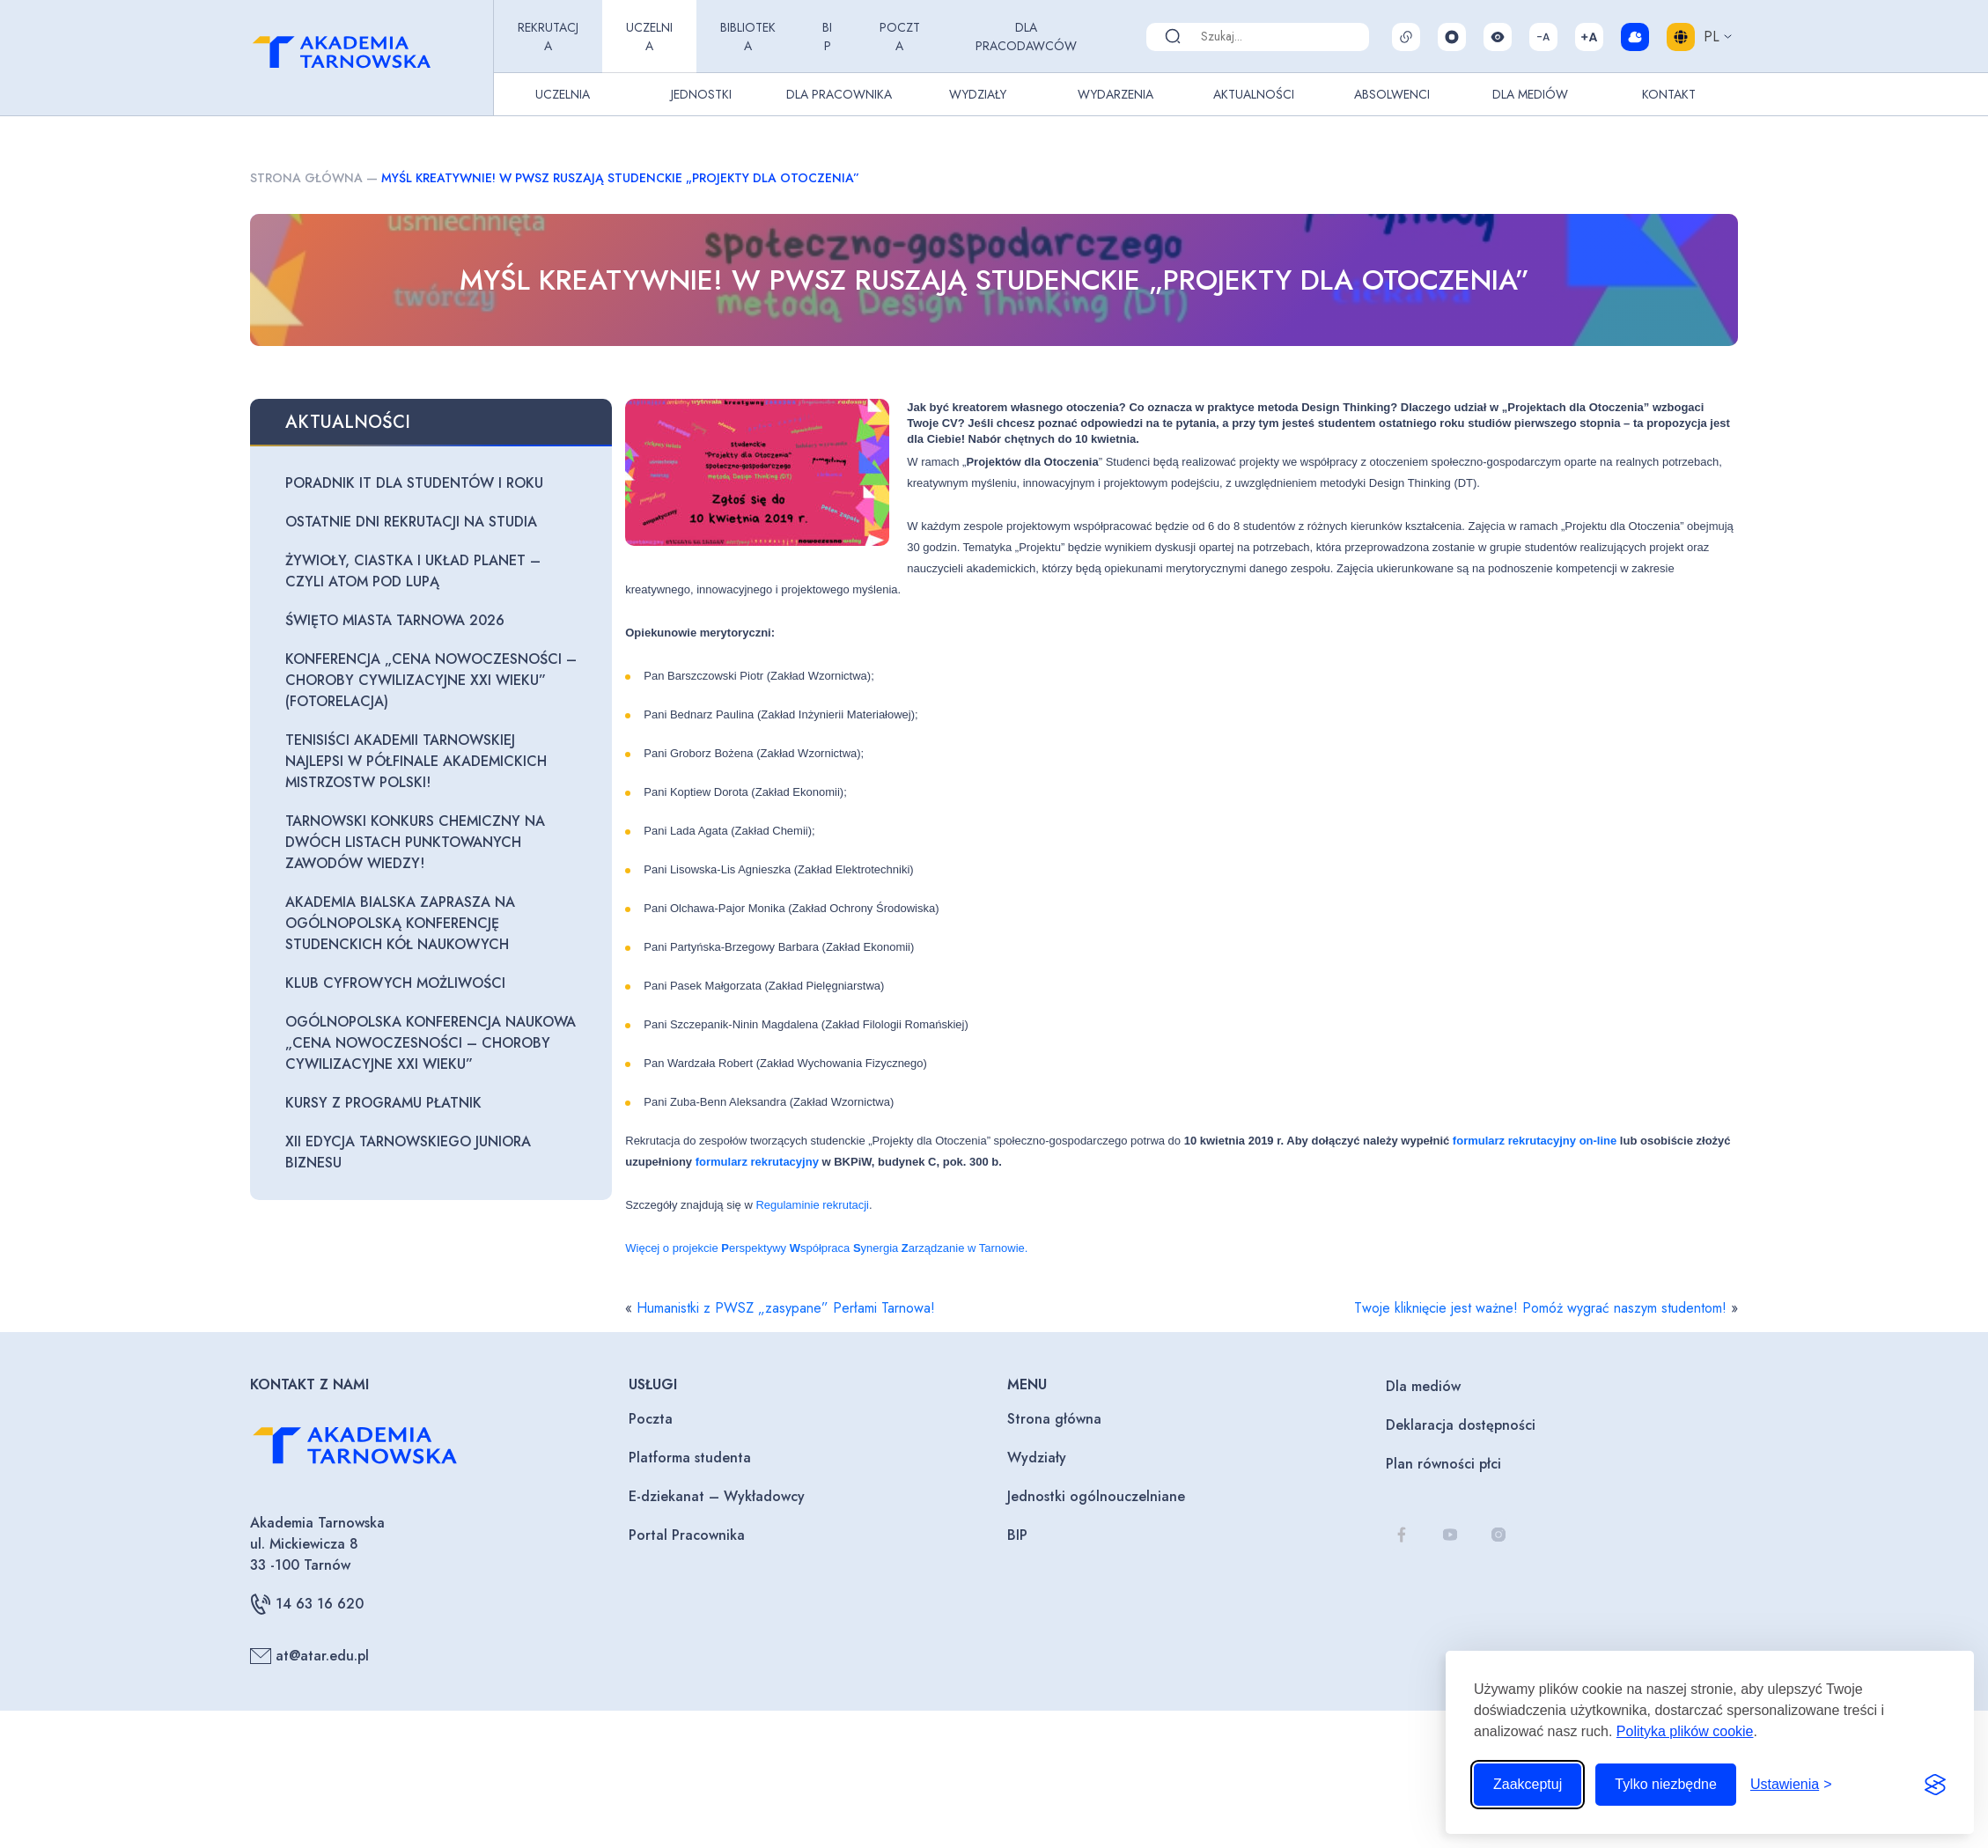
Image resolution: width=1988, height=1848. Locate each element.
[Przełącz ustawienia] (1791, 1784)
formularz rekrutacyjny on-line (1534, 1140)
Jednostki (701, 94)
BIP (827, 36)
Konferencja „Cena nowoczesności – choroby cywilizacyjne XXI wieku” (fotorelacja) (431, 680)
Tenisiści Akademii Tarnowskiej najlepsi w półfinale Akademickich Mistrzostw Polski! (416, 761)
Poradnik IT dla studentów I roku (414, 483)
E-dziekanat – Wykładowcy (717, 1496)
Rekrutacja (548, 36)
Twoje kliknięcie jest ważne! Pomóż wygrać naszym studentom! (1540, 1308)
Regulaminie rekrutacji (812, 1204)
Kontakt (1669, 94)
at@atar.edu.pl (309, 1656)
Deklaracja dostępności (1460, 1425)
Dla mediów (1423, 1386)
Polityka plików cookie (1685, 1731)
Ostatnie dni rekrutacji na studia (411, 522)
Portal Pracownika (687, 1535)
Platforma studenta (690, 1457)
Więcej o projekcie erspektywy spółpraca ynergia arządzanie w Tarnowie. (826, 1248)
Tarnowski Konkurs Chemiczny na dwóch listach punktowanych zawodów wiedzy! (415, 842)
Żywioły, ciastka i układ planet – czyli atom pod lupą (413, 571)
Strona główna (306, 178)
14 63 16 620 (307, 1604)
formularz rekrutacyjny (757, 1161)
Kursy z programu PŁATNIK (383, 1103)
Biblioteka (748, 36)
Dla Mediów (1530, 94)
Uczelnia (649, 36)
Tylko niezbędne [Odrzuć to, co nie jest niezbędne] (1666, 1784)
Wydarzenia (1115, 94)
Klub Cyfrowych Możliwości (395, 983)
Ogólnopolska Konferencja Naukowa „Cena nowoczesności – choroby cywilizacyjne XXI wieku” (430, 1043)
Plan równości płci (1443, 1464)
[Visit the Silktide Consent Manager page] (1935, 1784)
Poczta (900, 36)
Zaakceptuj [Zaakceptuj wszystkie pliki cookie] (1527, 1784)
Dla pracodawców (1026, 36)
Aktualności (1253, 94)
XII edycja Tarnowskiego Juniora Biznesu (408, 1152)
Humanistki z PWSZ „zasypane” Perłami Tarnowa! (786, 1308)
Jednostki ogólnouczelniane (1096, 1496)
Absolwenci (1392, 94)
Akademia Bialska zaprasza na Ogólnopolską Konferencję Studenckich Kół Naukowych (400, 923)
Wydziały (977, 94)
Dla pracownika (839, 94)
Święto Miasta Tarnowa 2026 (394, 620)
